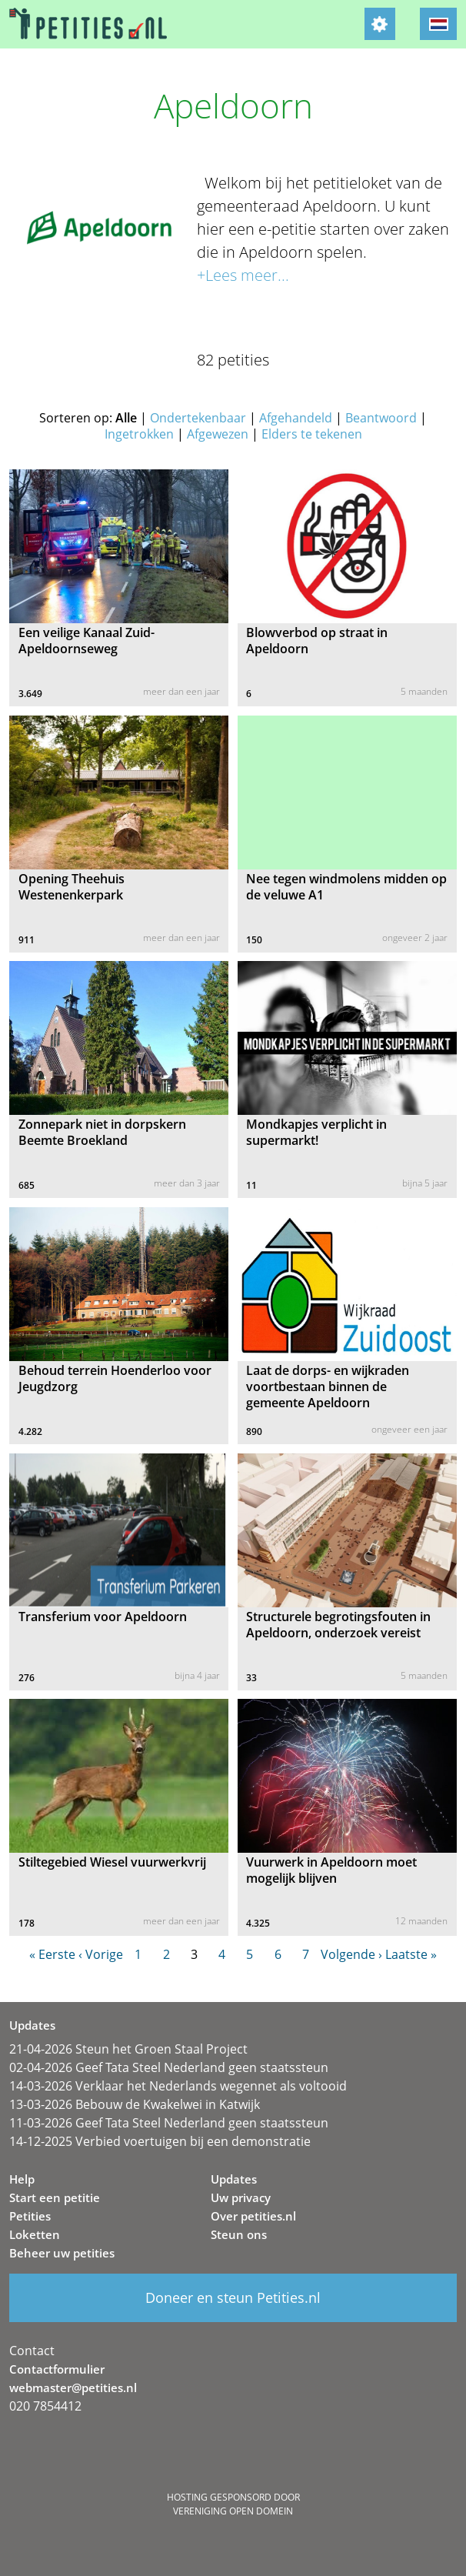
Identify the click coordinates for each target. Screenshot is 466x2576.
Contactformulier (57, 2369)
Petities (30, 2216)
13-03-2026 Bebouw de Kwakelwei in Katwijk (134, 2104)
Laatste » (411, 1954)
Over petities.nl (253, 2216)
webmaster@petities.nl (73, 2387)
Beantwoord (381, 417)
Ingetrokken (139, 433)
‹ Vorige (100, 1954)
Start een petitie (54, 2197)
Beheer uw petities (62, 2253)
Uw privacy (241, 2197)
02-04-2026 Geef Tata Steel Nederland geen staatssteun (168, 2067)
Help (22, 2179)
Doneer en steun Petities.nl (233, 2297)
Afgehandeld (295, 417)
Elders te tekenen (311, 433)
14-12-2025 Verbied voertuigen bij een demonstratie (160, 2141)
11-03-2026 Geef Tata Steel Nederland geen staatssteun (168, 2122)
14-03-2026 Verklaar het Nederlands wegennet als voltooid (178, 2085)
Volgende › (351, 1954)
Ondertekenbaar (198, 417)
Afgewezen (217, 433)
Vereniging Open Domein (233, 2511)
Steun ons (239, 2234)
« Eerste (52, 1954)
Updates (234, 2179)
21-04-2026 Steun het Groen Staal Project (128, 2048)
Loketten (34, 2234)
